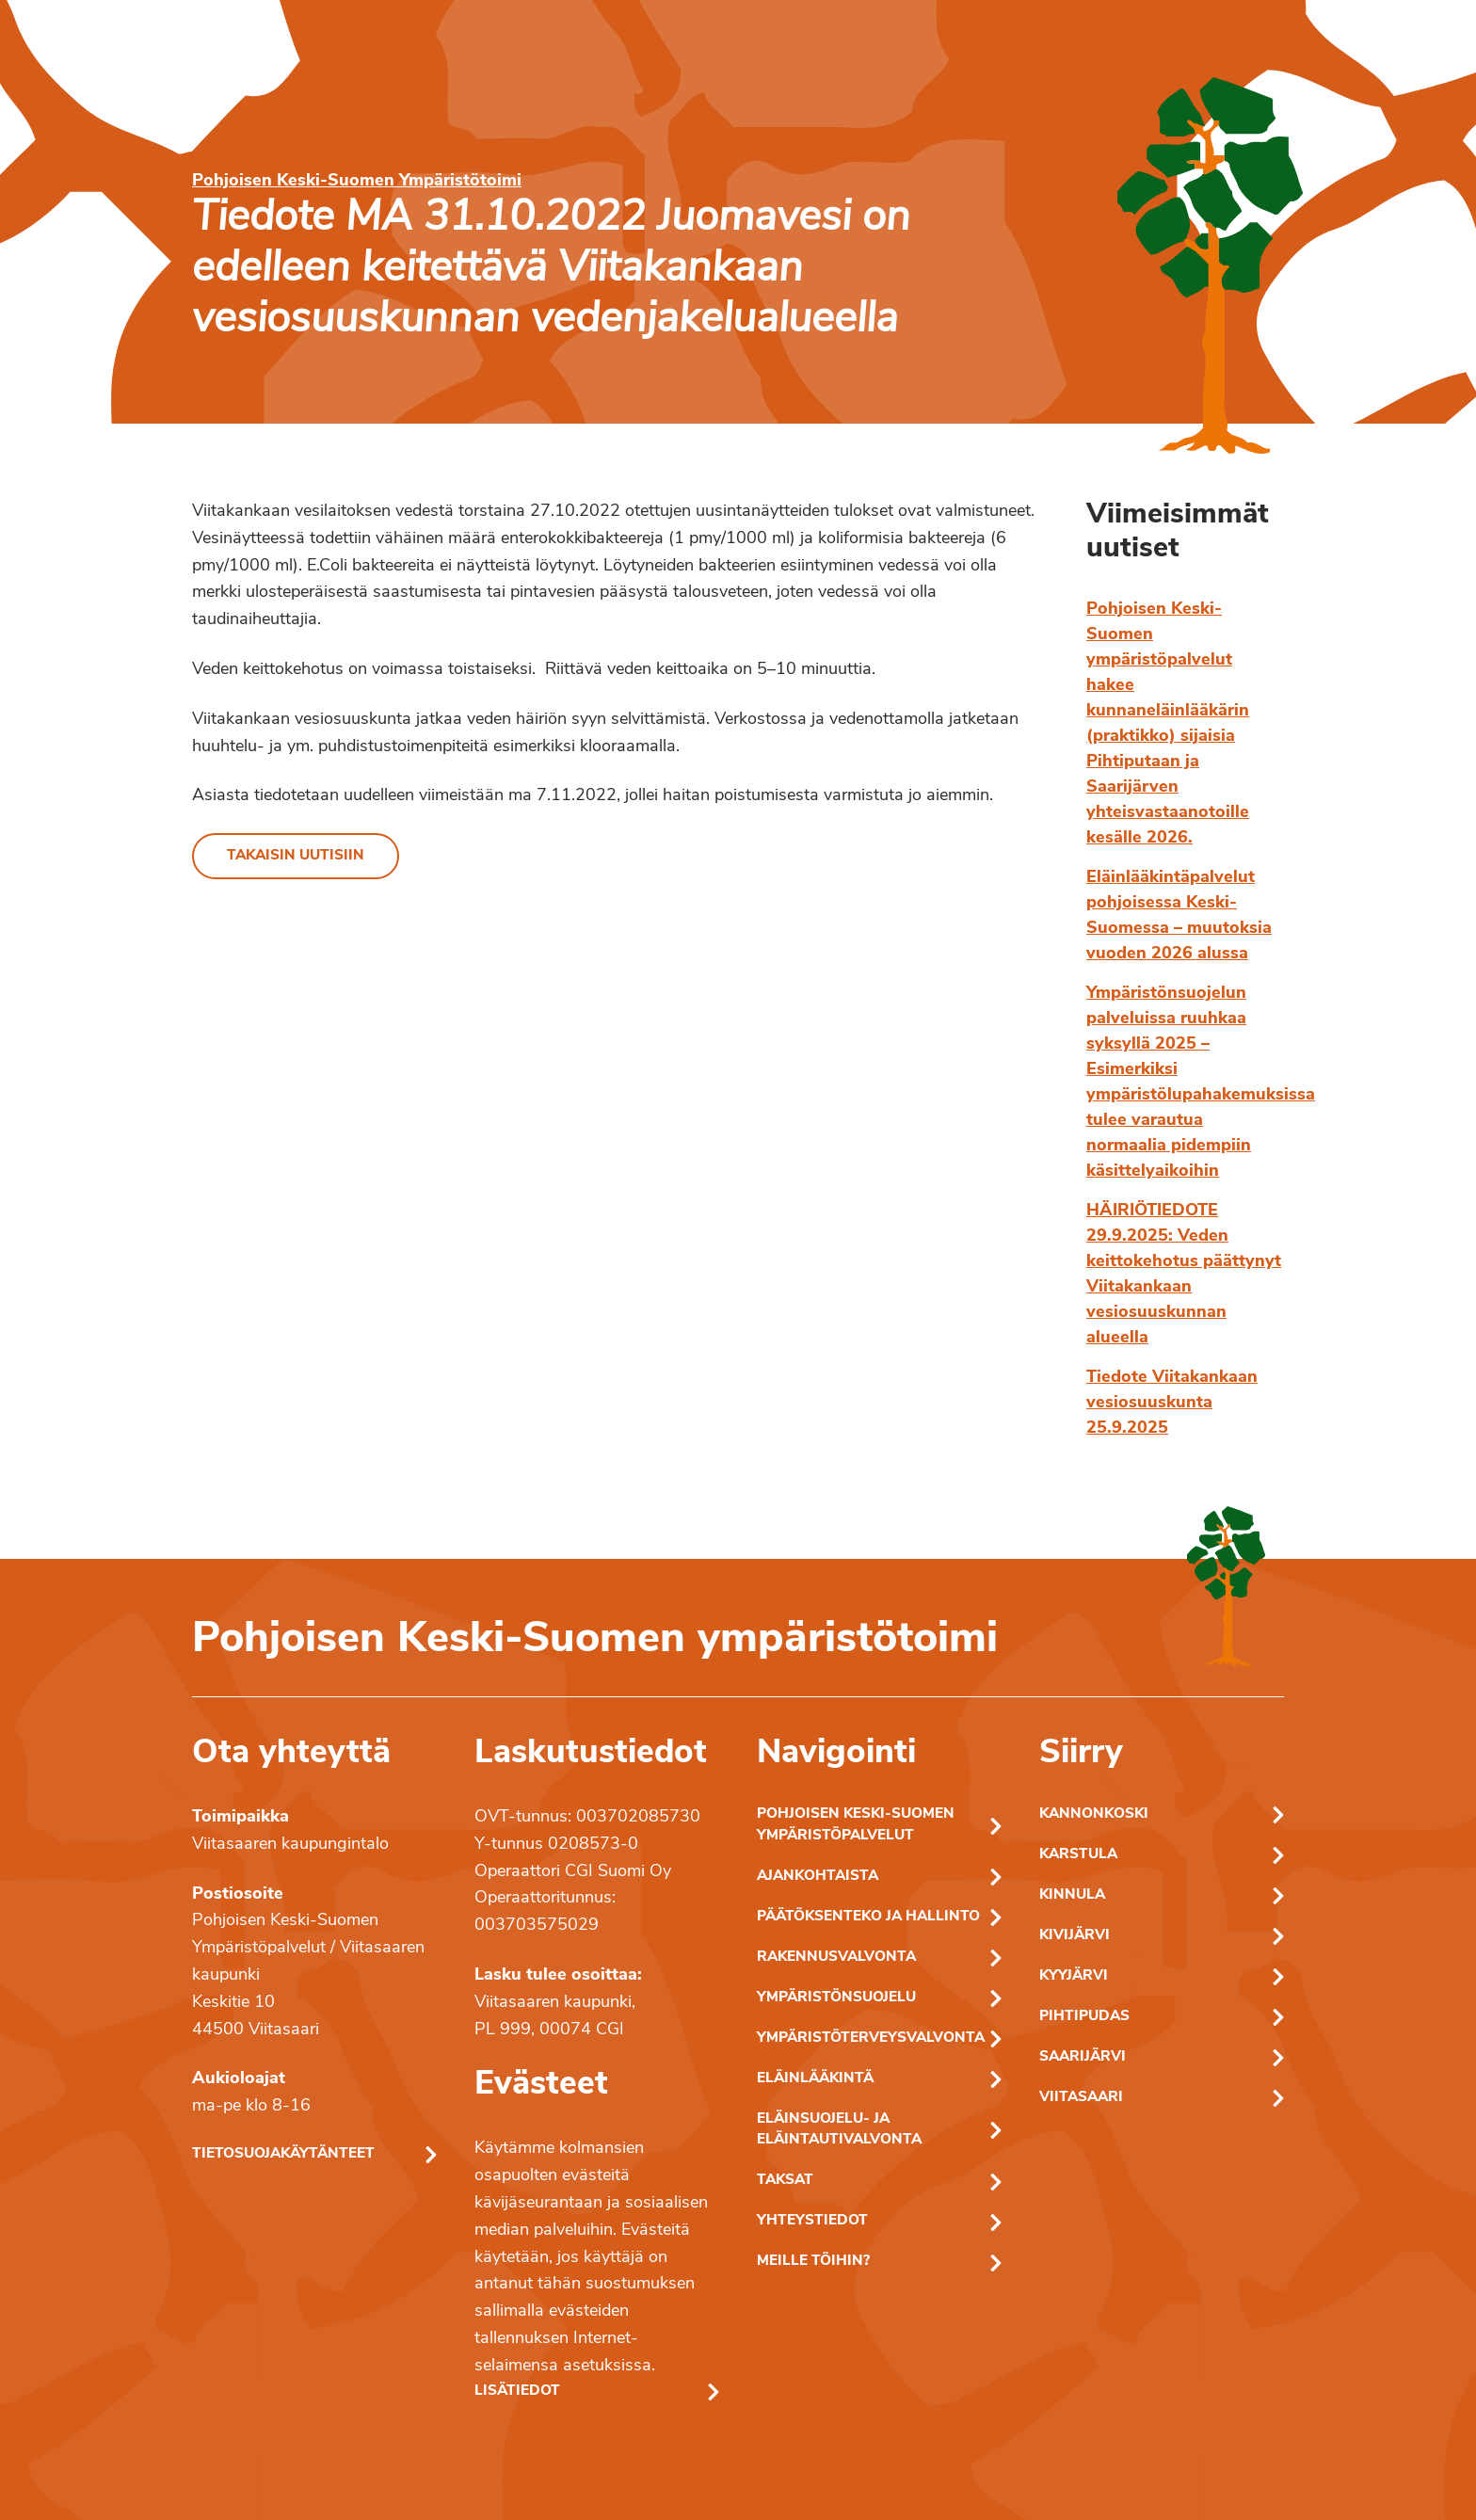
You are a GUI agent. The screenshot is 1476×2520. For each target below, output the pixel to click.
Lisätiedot (517, 2391)
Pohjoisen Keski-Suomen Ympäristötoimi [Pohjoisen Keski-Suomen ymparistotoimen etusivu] (356, 181)
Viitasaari (1081, 2098)
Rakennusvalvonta (836, 1957)
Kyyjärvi (1073, 1976)
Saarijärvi (1082, 2057)
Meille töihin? (813, 2262)
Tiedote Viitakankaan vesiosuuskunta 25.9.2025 (1172, 1403)
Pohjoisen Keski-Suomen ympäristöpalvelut (856, 1825)
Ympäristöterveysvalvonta (871, 2038)
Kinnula (1072, 1895)
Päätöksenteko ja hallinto (868, 1917)
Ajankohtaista (817, 1877)
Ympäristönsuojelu (836, 1998)
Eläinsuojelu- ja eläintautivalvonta (839, 2130)
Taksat (785, 2181)
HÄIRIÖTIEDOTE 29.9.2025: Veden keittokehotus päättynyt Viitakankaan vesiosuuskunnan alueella (1183, 1274)
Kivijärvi (1074, 1936)
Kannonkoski (1093, 1814)
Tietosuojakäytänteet (283, 2154)
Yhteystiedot (812, 2221)
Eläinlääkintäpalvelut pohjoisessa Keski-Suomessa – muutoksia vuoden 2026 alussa (1179, 916)
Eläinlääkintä (815, 2079)
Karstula (1078, 1855)
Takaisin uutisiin (295, 856)
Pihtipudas (1084, 2017)
